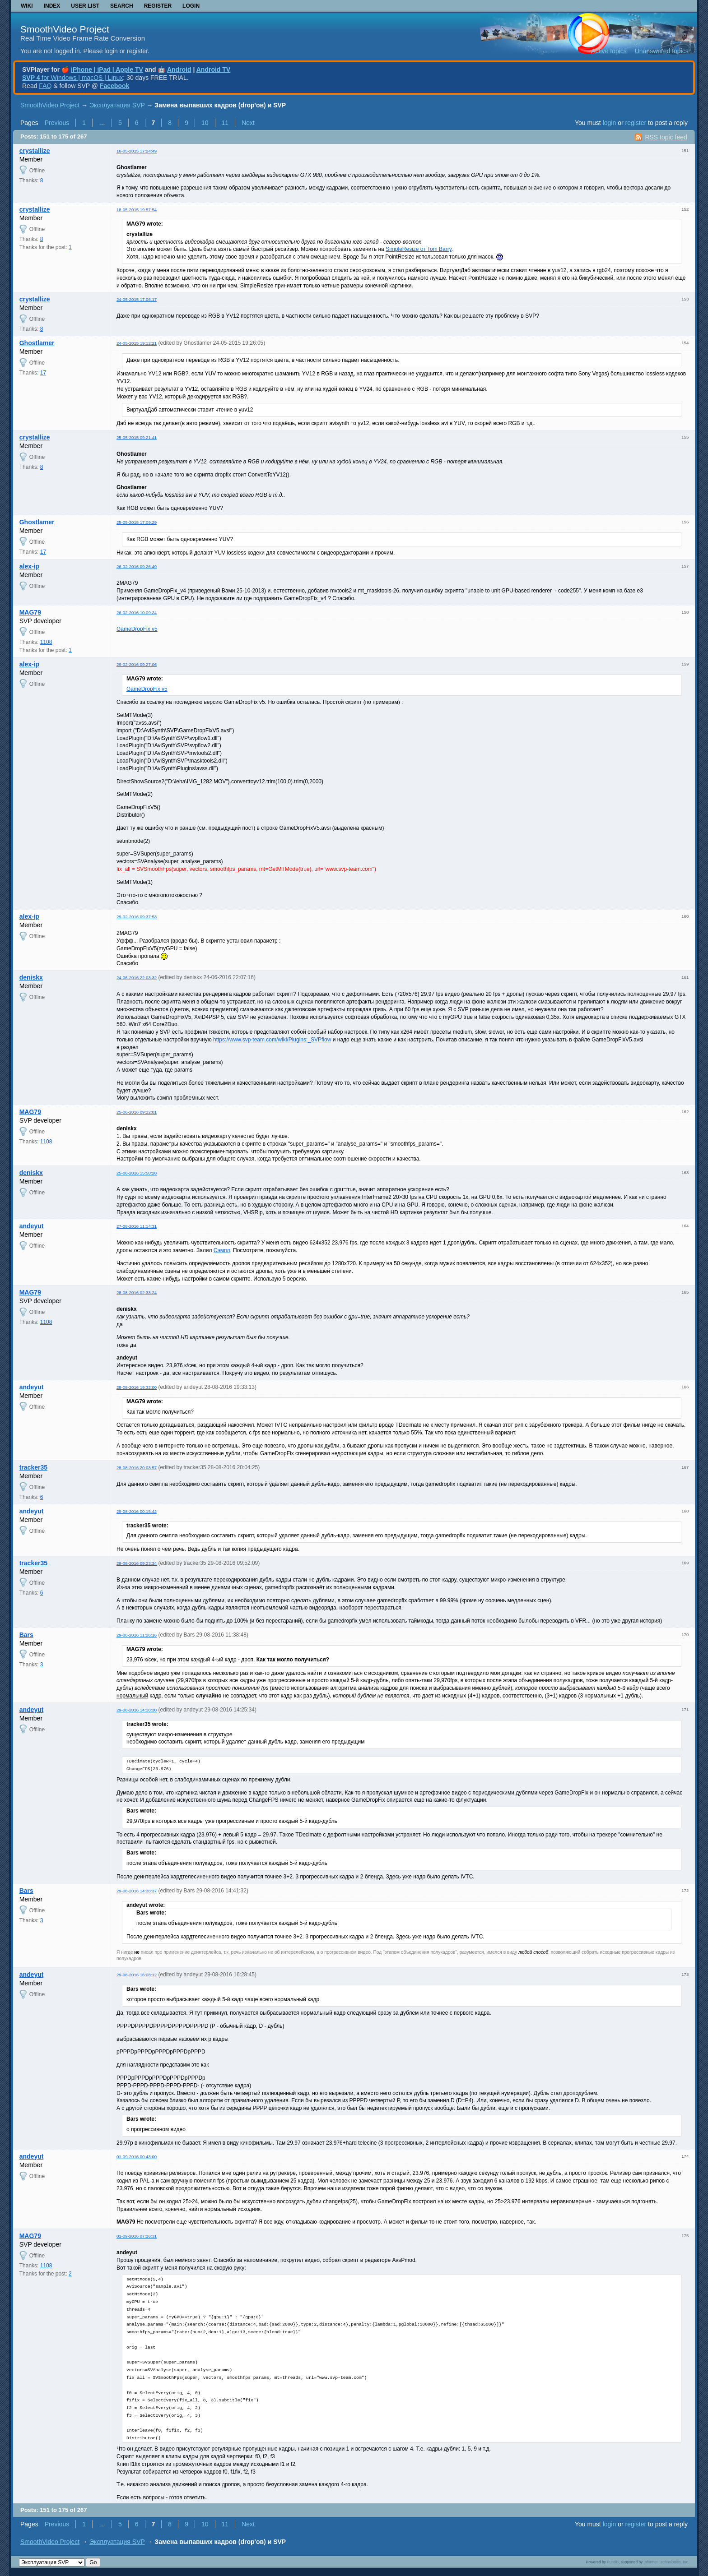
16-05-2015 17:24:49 (136, 150)
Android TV (213, 69)
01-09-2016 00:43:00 (136, 2156)
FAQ (45, 85)
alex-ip (29, 566)
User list (85, 6)
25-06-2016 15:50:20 (136, 1172)
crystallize (34, 150)
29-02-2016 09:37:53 (136, 916)
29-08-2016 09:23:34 (136, 1563)
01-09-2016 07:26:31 (136, 2236)
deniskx (31, 977)
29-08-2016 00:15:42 (136, 1511)
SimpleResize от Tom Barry (419, 249)
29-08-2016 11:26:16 (136, 1635)
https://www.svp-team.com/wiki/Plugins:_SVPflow (272, 1039)
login (609, 122)
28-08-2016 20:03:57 (136, 1467)
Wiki (27, 6)
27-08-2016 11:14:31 (136, 1226)
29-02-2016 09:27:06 (136, 664)
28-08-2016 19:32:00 (136, 1387)
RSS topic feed (666, 137)
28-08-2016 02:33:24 (136, 1292)
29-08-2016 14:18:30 (136, 1709)
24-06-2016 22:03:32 (136, 977)
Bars (26, 1634)
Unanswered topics (662, 51)
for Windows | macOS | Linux (72, 77)
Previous (57, 122)
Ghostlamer (37, 343)
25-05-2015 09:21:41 (136, 437)
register (635, 122)
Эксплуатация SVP (117, 105)
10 (205, 122)
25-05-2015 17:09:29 (136, 522)
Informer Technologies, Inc (666, 2562)
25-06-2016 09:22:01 (136, 1112)
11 (225, 122)
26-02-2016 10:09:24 (136, 612)
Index (52, 6)
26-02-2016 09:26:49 (136, 566)
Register (158, 6)
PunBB (613, 2562)
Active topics (609, 51)
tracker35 (33, 1467)
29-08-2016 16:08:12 (136, 1974)
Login (191, 6)
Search (121, 6)
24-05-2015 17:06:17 (136, 299)
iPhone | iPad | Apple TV (107, 69)
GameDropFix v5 (137, 629)
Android (179, 69)
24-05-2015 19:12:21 (136, 343)
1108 (46, 642)
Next (248, 122)
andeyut (31, 1226)
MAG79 (30, 612)
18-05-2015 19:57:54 (136, 209)
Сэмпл (222, 1250)
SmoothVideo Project (64, 29)
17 (43, 373)
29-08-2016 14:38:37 (136, 1890)
